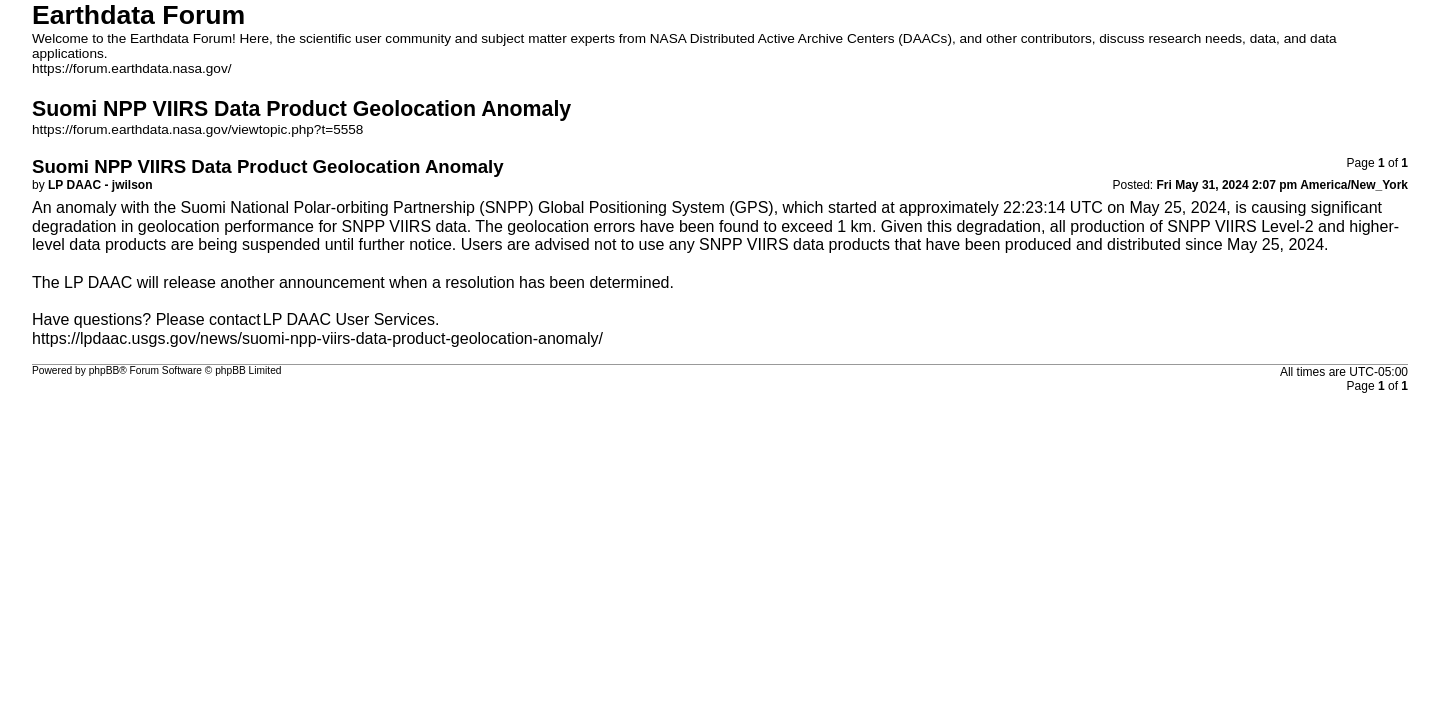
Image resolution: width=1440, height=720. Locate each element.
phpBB (104, 370)
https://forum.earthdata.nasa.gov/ (132, 68)
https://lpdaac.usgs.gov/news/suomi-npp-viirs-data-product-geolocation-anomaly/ (317, 338)
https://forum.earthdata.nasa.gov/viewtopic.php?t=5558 (197, 129)
